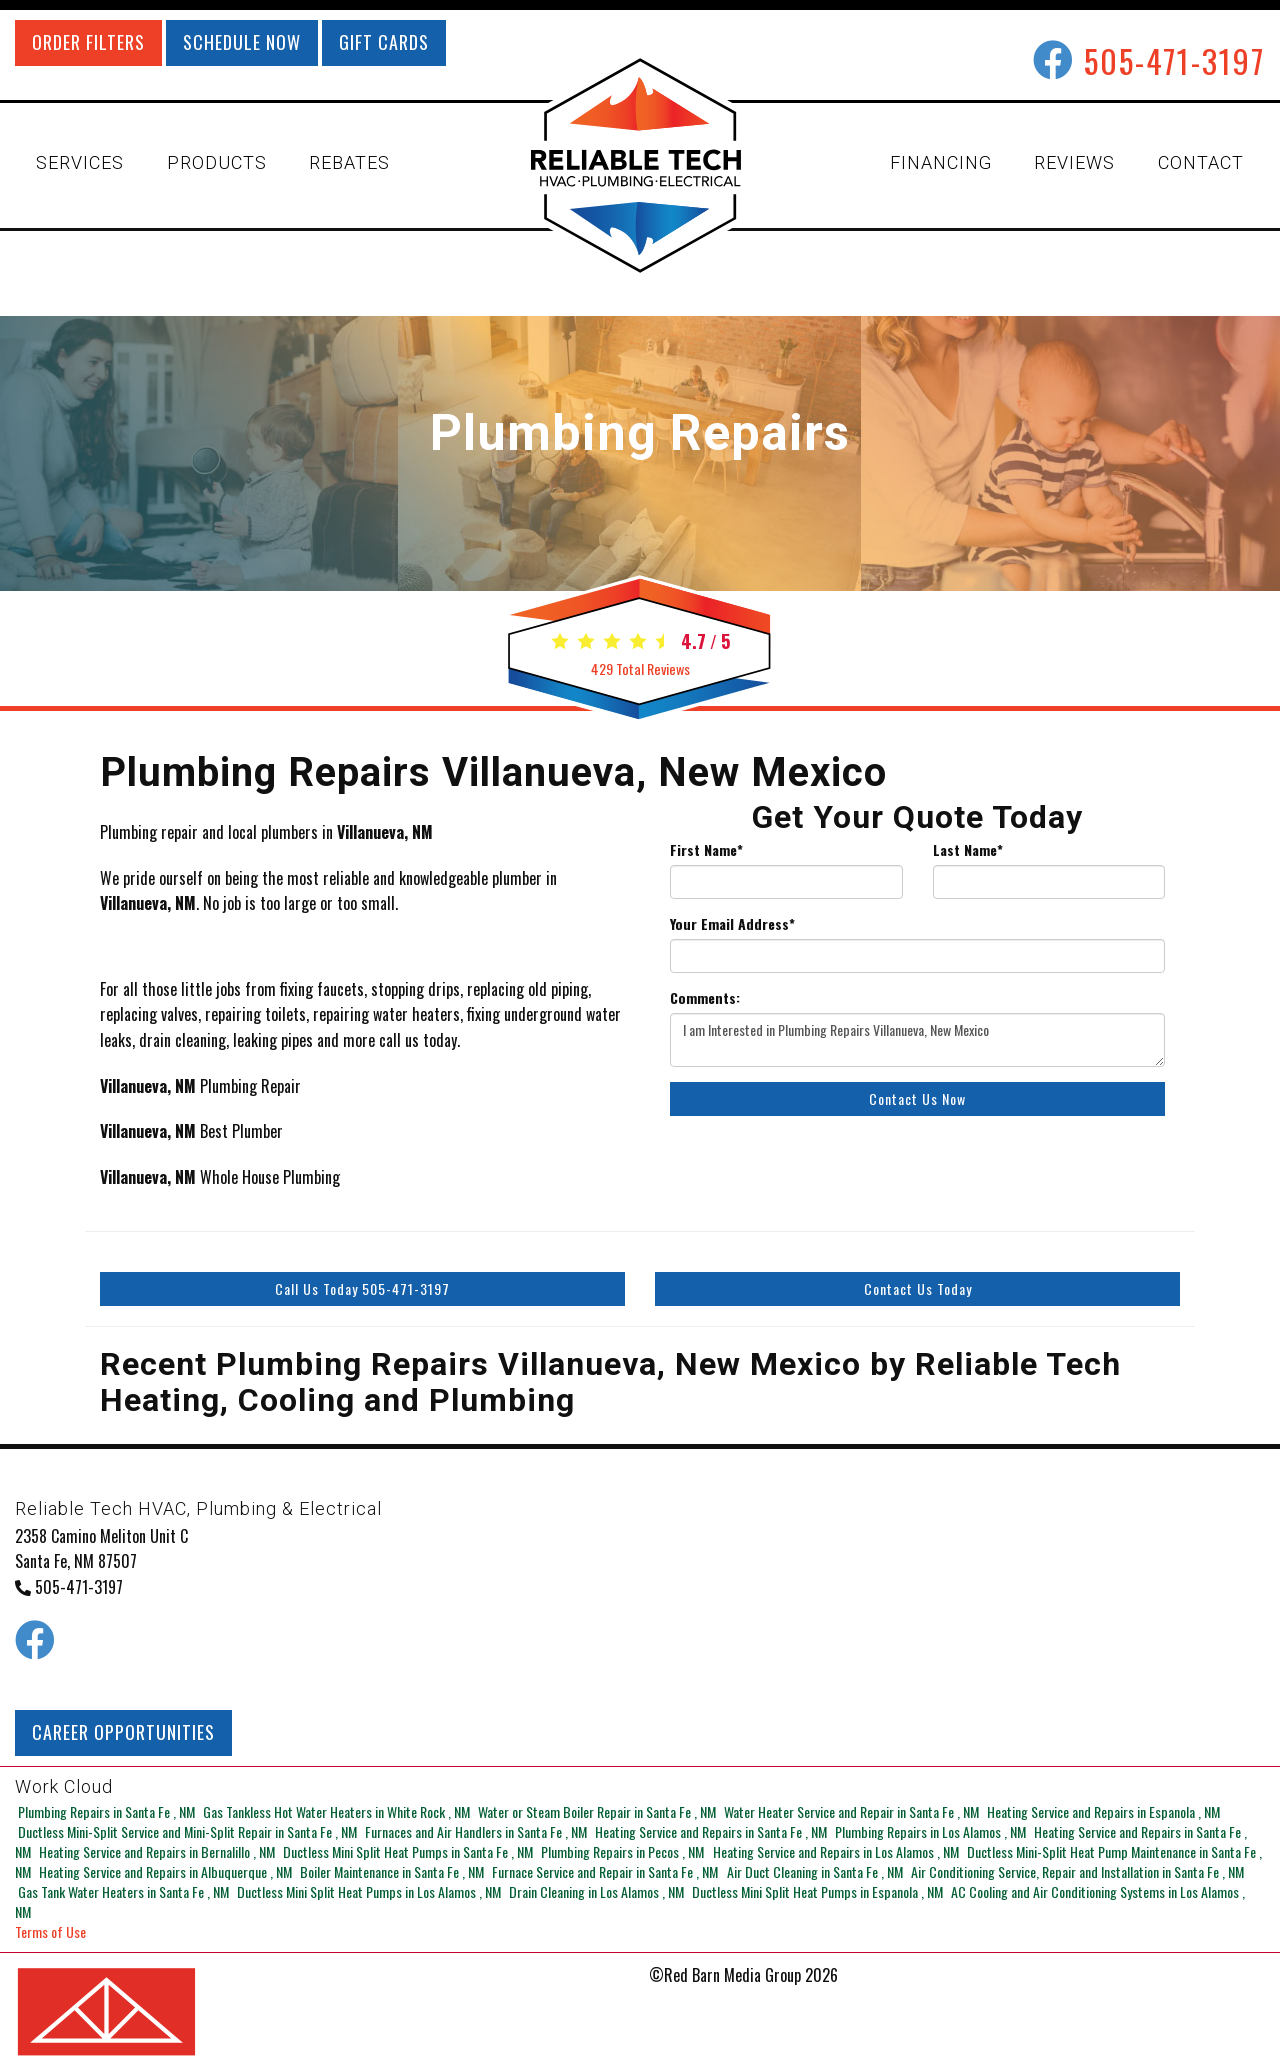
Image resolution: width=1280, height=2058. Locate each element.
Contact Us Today (918, 1288)
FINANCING (941, 162)
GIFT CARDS (384, 42)
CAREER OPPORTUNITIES (123, 1732)
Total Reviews (640, 668)
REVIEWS (1074, 162)
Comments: (705, 998)
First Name (706, 850)
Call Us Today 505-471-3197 (362, 1288)
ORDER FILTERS (88, 42)
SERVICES (80, 162)
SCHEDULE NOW (242, 42)
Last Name (968, 850)
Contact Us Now (917, 1098)
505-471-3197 (1174, 60)
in (105, 1811)
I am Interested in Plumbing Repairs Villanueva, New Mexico (917, 1040)
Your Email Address (732, 924)
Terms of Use (50, 1911)
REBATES (349, 162)
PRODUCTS (217, 162)
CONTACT (1201, 162)
